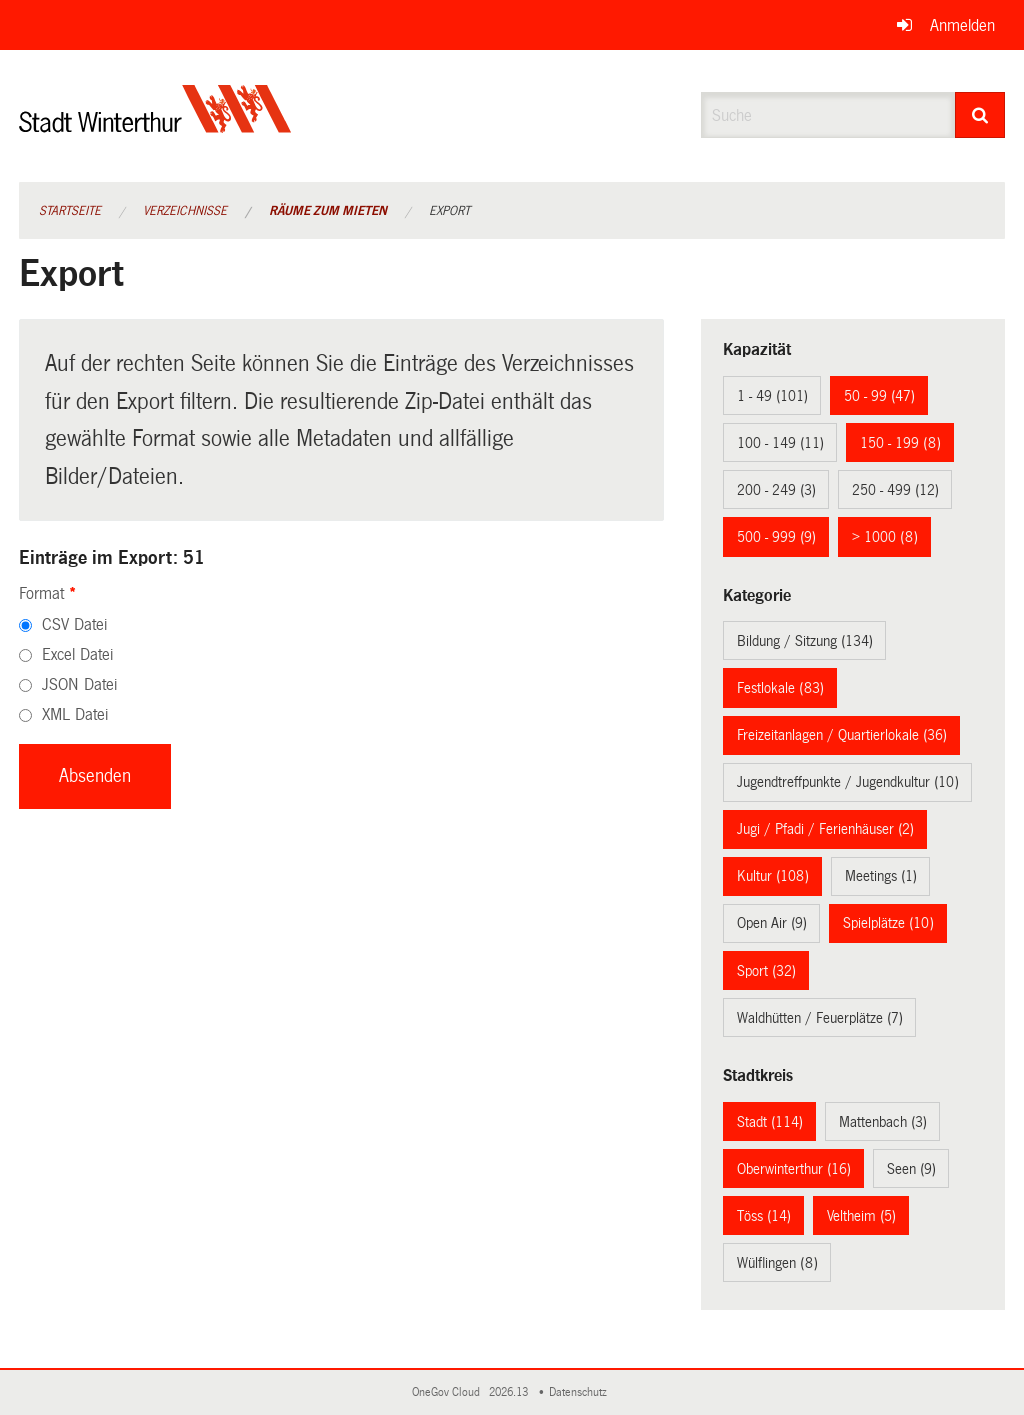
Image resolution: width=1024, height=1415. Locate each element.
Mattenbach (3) (883, 1122)
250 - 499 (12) (895, 490)
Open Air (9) (772, 923)
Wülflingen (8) (777, 1263)
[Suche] (980, 115)
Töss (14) (764, 1216)
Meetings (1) (881, 876)
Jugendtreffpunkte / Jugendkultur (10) (848, 782)
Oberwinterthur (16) (794, 1169)
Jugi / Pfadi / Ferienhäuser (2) (825, 829)
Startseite (70, 211)
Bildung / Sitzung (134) (805, 641)
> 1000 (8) (885, 537)
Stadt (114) (770, 1122)
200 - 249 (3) (776, 490)
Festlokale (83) (780, 688)
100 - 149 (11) (780, 443)
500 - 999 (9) (776, 537)
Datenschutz (581, 1392)
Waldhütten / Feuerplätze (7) (820, 1018)
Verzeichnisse (185, 211)
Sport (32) (766, 971)
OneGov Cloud (449, 1392)
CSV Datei (74, 624)
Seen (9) (911, 1169)
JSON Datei (79, 684)
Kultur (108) (773, 876)
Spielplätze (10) (888, 923)
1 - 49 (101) (772, 396)
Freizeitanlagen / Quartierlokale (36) (842, 735)
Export (449, 211)
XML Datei (75, 714)
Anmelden (962, 25)
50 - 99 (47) (879, 396)
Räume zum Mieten (328, 211)
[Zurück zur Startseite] (155, 125)
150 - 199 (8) (900, 443)
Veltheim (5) (861, 1216)
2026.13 (510, 1392)
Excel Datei (77, 654)
